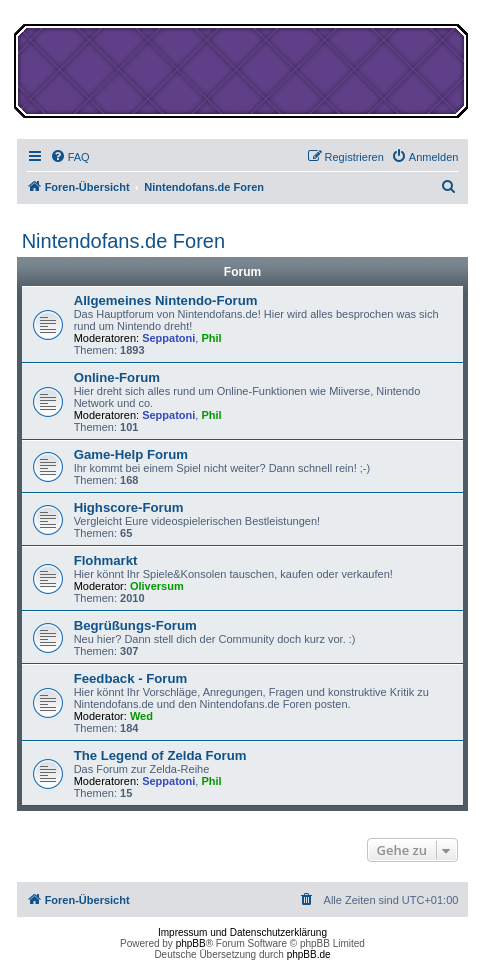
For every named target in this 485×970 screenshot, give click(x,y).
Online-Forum (117, 377)
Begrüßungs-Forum (135, 625)
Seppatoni (168, 338)
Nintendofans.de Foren (123, 241)
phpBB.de (309, 954)
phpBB (191, 943)
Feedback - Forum (131, 678)
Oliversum (157, 586)
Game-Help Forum (131, 454)
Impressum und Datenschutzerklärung (242, 932)
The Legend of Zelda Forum (160, 755)
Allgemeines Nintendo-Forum (166, 300)
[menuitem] (70, 157)
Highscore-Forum (129, 507)
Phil (211, 338)
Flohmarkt (106, 560)
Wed (141, 716)
